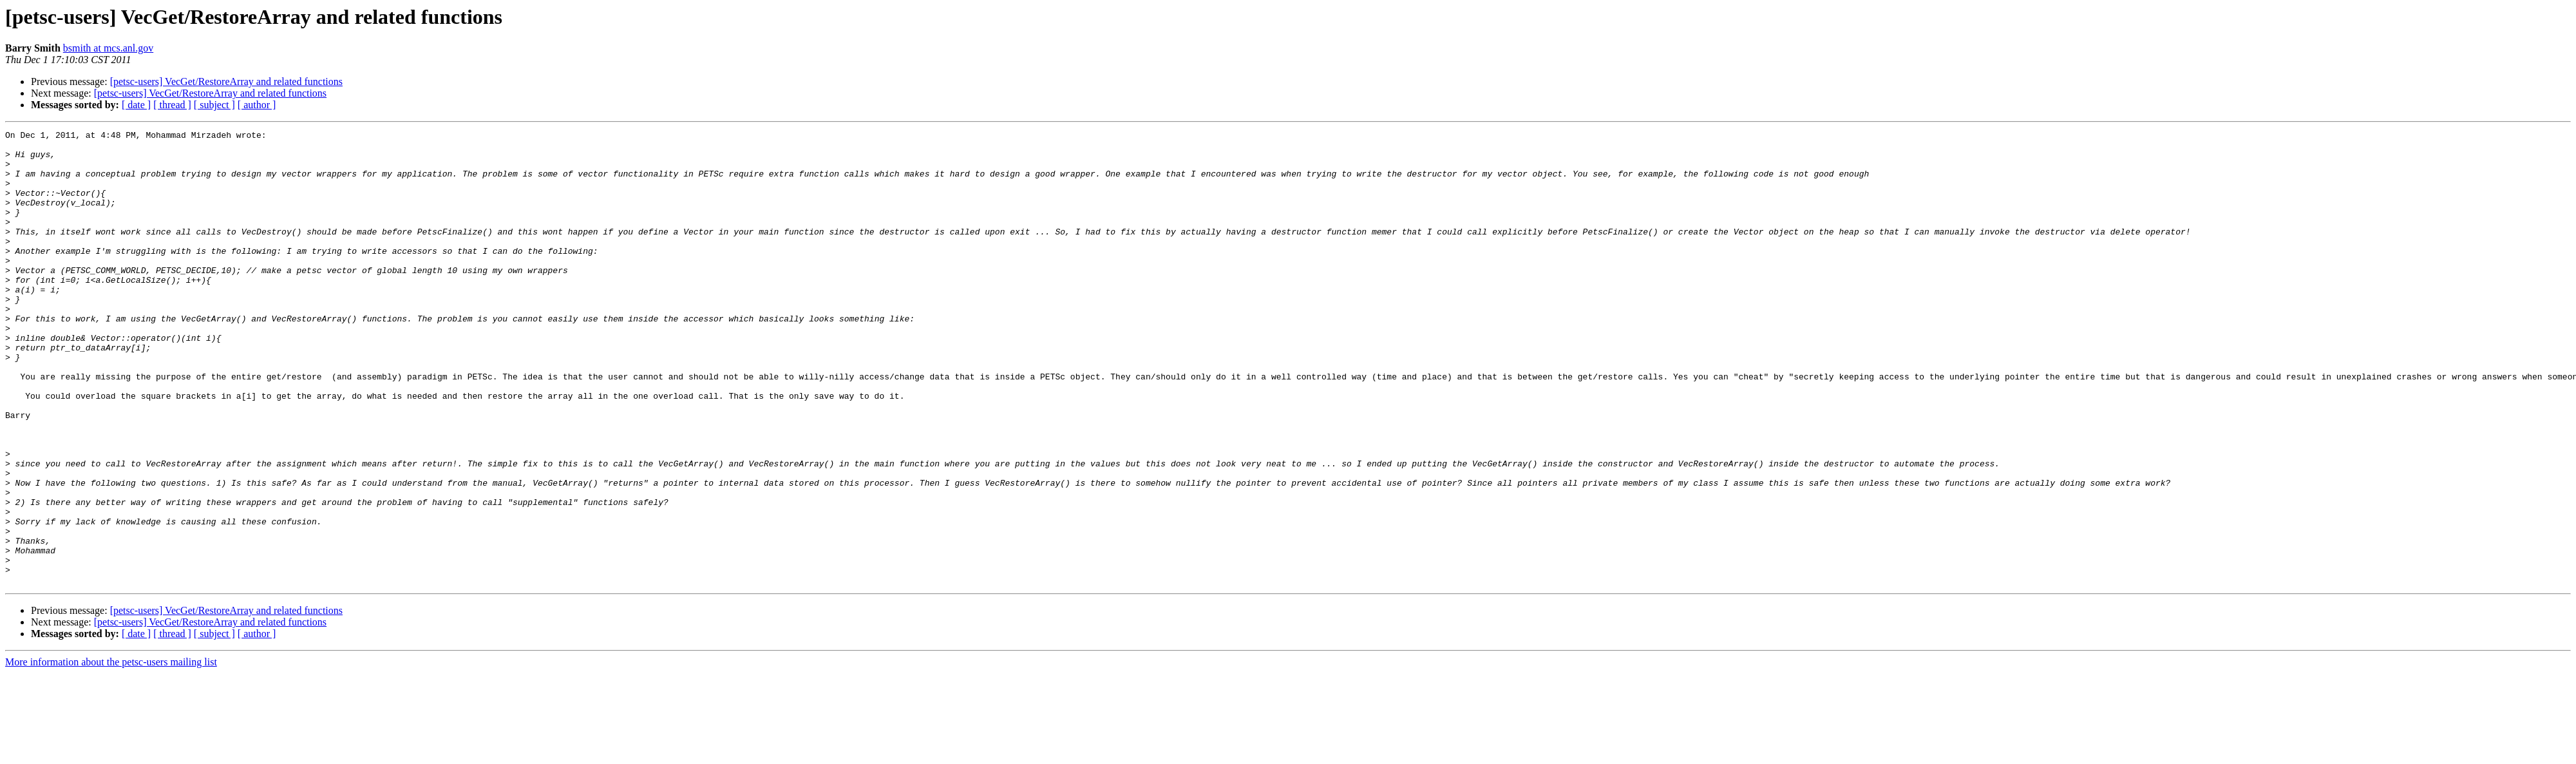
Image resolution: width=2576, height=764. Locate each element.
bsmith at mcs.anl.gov (108, 48)
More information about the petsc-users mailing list (111, 752)
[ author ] (257, 104)
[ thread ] (172, 104)
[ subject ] (214, 104)
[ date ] (136, 104)
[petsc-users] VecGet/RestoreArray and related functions (226, 81)
